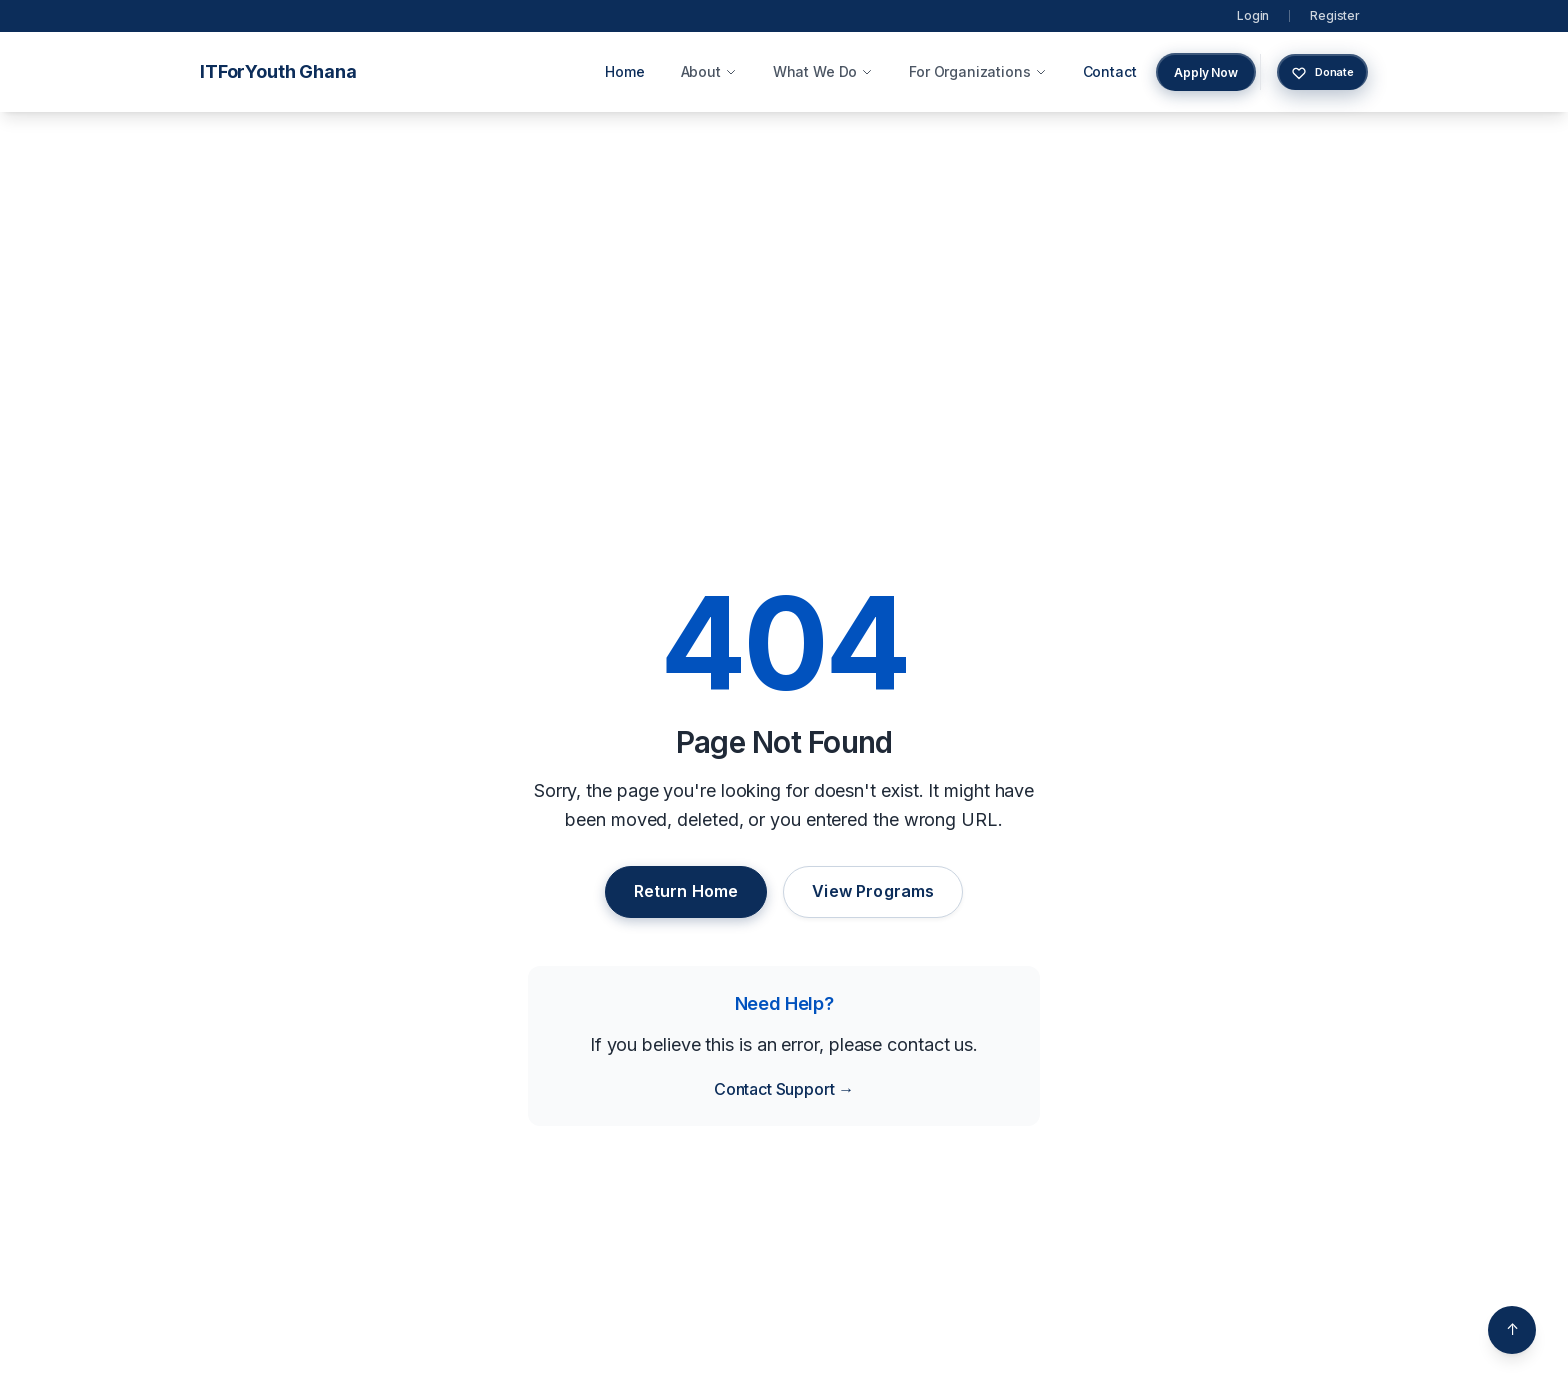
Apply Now (1206, 72)
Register (1335, 15)
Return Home (686, 891)
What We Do (823, 71)
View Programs (873, 891)
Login (1253, 15)
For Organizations (977, 71)
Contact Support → (784, 1089)
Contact (1110, 71)
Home (624, 71)
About (709, 71)
